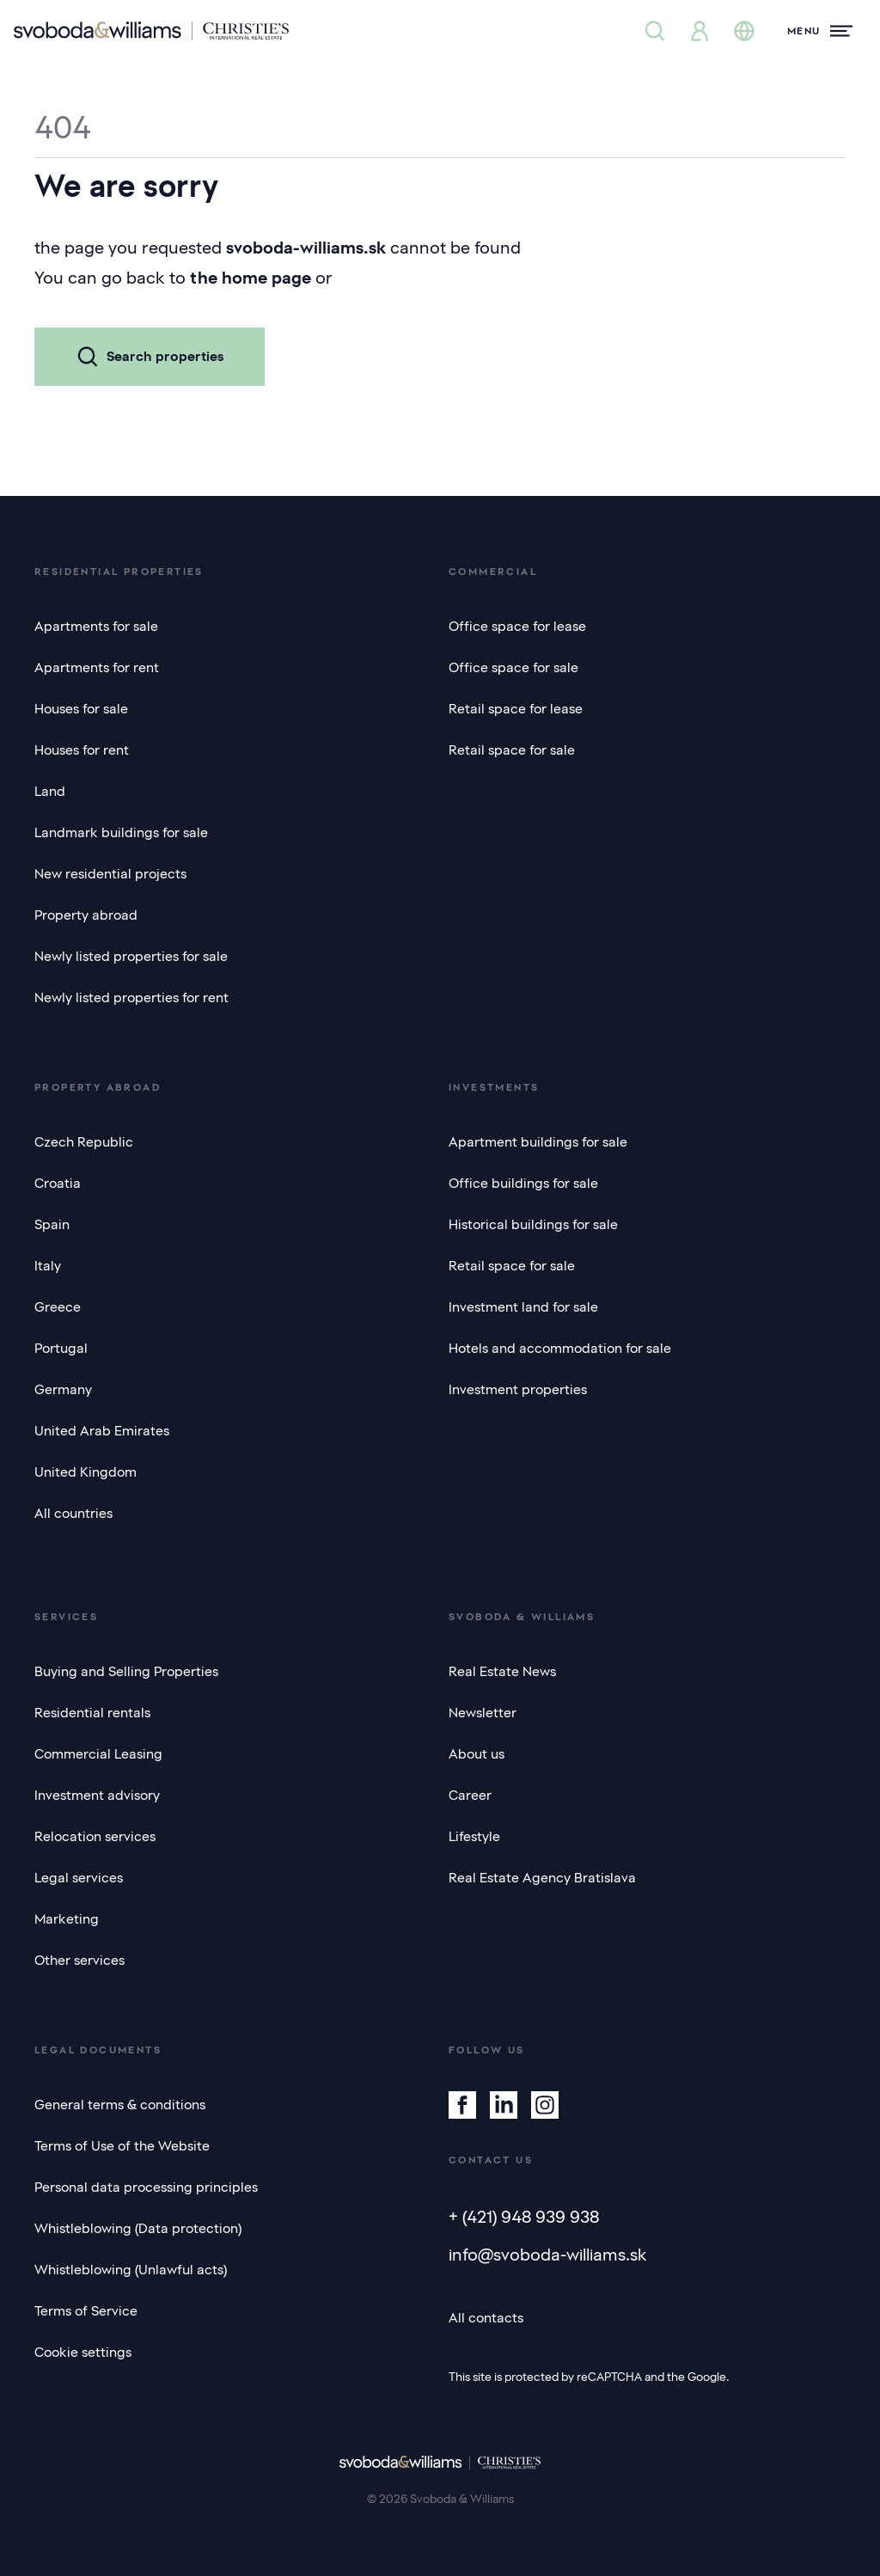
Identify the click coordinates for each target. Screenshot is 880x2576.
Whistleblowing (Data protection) (137, 2228)
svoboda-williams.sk (306, 247)
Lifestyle (474, 1837)
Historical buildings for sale (533, 1225)
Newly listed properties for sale (131, 956)
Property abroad (86, 915)
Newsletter (482, 1713)
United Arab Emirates (101, 1431)
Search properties (149, 357)
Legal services (78, 1878)
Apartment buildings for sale (538, 1142)
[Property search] (655, 31)
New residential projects (110, 874)
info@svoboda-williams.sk (548, 2254)
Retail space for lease (516, 709)
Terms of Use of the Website (122, 2146)
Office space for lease (517, 626)
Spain (52, 1225)
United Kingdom (85, 1472)
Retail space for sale (512, 750)
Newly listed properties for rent (131, 998)
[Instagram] (545, 2105)
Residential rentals (92, 1713)
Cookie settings (82, 2352)
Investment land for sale (523, 1307)
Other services (79, 1960)
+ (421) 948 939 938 (524, 2216)
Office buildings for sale (523, 1183)
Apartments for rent (96, 668)
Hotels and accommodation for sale (560, 1348)
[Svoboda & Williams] (151, 31)
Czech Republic (83, 1142)
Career (470, 1795)
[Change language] (744, 31)
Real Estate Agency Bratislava (542, 1878)
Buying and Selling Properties (126, 1672)
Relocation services (95, 1837)
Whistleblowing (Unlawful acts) (130, 2270)
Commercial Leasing (98, 1754)
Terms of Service (86, 2311)
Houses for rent (81, 750)
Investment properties (518, 1390)
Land (49, 791)
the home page (250, 277)
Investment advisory (97, 1795)
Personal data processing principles (146, 2187)
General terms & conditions (119, 2105)
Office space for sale (513, 668)
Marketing (66, 1919)
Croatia (57, 1183)
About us (476, 1754)
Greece (57, 1307)
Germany (63, 1390)
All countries (73, 1513)
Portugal (61, 1348)
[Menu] (819, 31)
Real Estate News (502, 1672)
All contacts (486, 2318)
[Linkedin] (503, 2105)
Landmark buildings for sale (121, 833)
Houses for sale (81, 709)
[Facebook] (462, 2105)
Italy (47, 1266)
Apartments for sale (96, 626)
